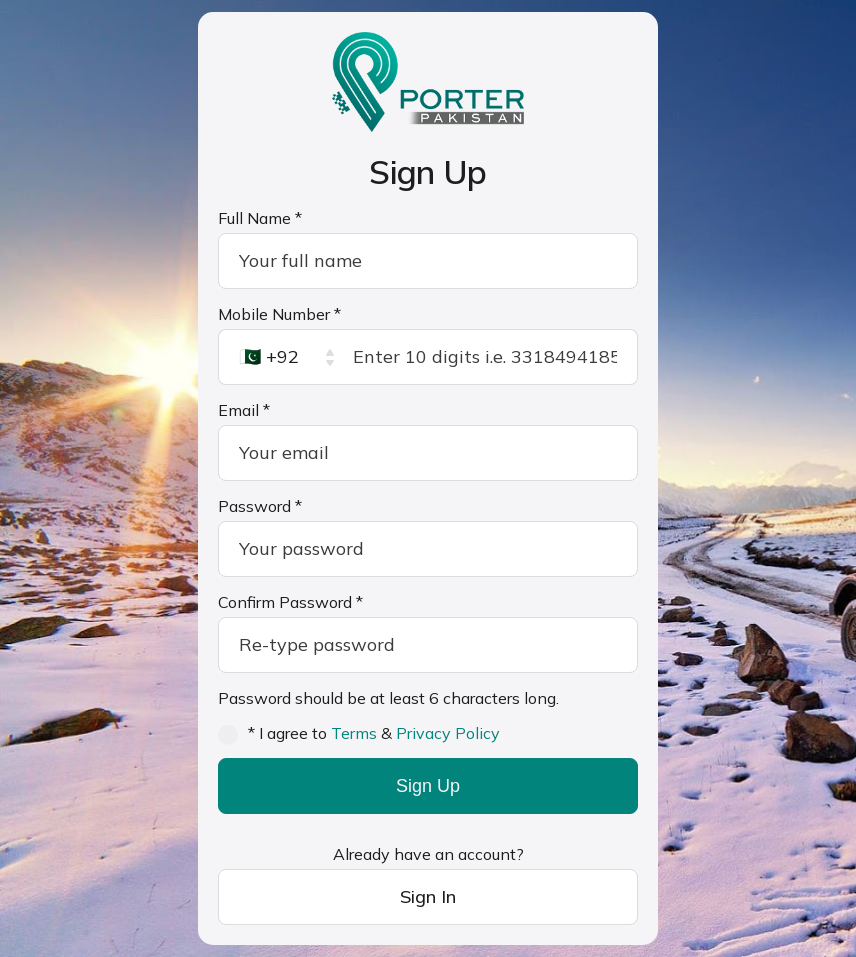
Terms (354, 733)
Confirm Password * (290, 602)
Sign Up (428, 786)
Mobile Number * (279, 314)
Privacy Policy (448, 733)
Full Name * (260, 218)
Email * (244, 410)
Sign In (428, 896)
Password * (260, 506)
